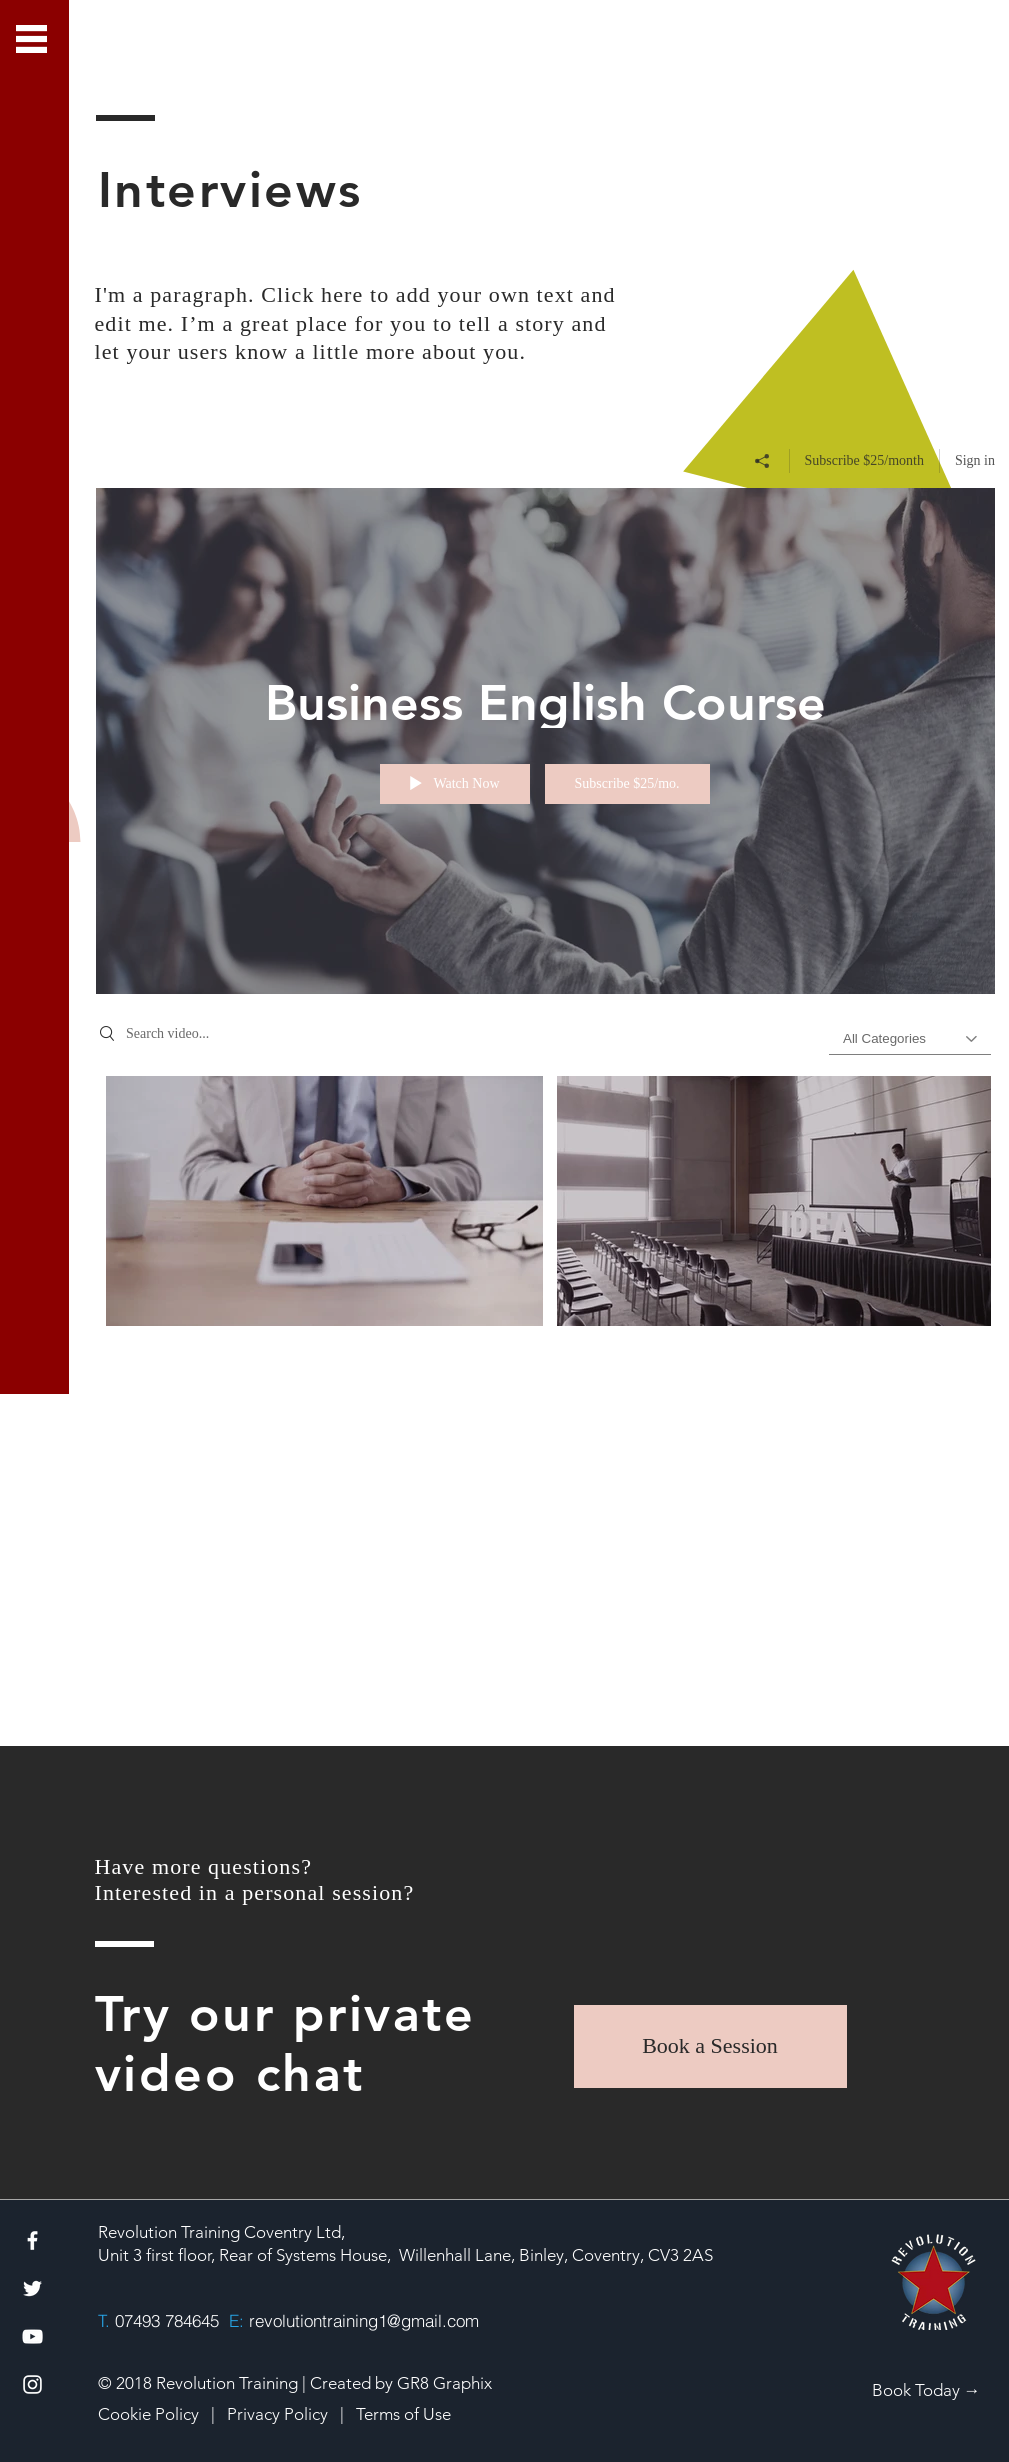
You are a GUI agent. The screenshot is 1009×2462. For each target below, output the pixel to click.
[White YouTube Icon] (32, 2336)
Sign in (974, 459)
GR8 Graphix (444, 2383)
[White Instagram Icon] (32, 2384)
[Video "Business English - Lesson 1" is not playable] (324, 1200)
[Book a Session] (710, 2046)
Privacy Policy (279, 2414)
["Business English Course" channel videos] (545, 1334)
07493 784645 (167, 2320)
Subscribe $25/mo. (626, 783)
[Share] (761, 460)
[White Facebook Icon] (32, 2240)
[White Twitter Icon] (32, 2288)
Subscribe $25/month (863, 459)
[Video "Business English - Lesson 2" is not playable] (774, 1200)
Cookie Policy (148, 2414)
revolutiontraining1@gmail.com (364, 2320)
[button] (31, 39)
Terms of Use (403, 2414)
